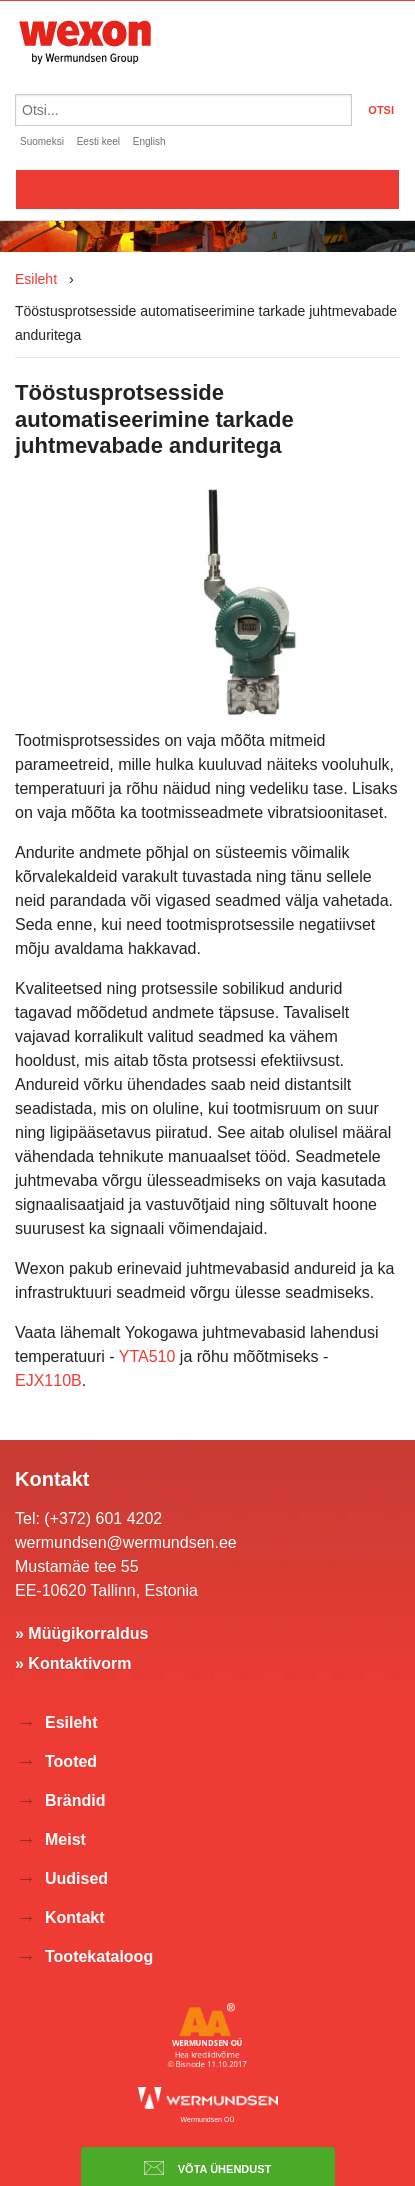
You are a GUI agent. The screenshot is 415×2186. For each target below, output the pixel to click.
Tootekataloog (99, 1956)
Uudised (76, 1878)
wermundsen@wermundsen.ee (126, 1542)
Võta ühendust (208, 2168)
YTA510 (149, 1356)
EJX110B (48, 1380)
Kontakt (75, 1917)
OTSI (381, 110)
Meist (65, 1839)
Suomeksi (42, 141)
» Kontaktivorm (73, 1663)
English (149, 141)
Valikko (207, 189)
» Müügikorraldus (81, 1633)
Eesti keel (98, 141)
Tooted (71, 1761)
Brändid (75, 1800)
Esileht (36, 279)
